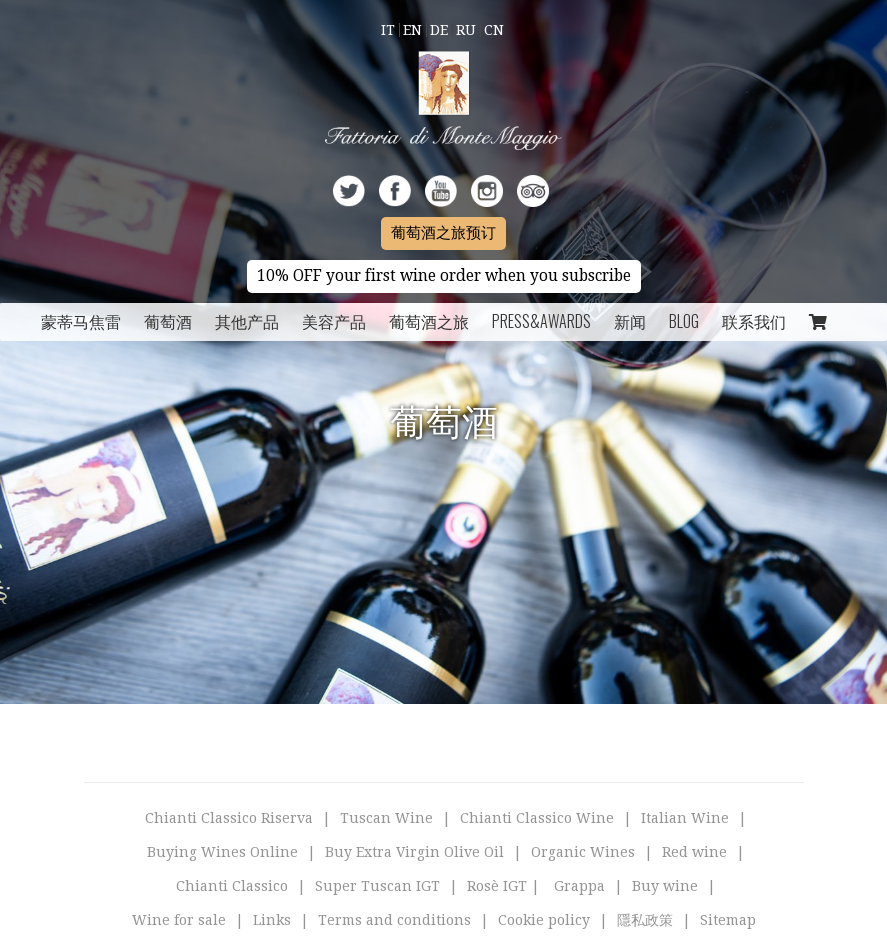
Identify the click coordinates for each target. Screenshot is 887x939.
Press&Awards (541, 321)
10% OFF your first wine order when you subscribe (444, 276)
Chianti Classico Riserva (229, 818)
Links (272, 920)
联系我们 (754, 321)
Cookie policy (544, 920)
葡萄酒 (168, 321)
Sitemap (728, 920)
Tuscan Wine (386, 818)
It (388, 30)
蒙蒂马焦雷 (81, 321)
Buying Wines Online (222, 852)
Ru (466, 30)
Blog (684, 321)
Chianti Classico (232, 886)
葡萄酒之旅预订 (443, 233)
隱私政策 (645, 920)
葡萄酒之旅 (429, 321)
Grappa (579, 886)
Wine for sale (179, 920)
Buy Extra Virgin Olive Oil (414, 852)
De (439, 30)
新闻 (630, 321)
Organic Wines (583, 852)
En (412, 30)
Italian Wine (685, 818)
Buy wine (665, 886)
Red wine (694, 852)
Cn (494, 30)
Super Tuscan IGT (377, 886)
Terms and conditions (394, 920)
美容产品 (334, 321)
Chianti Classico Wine (537, 818)
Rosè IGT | (503, 886)
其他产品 (247, 321)
